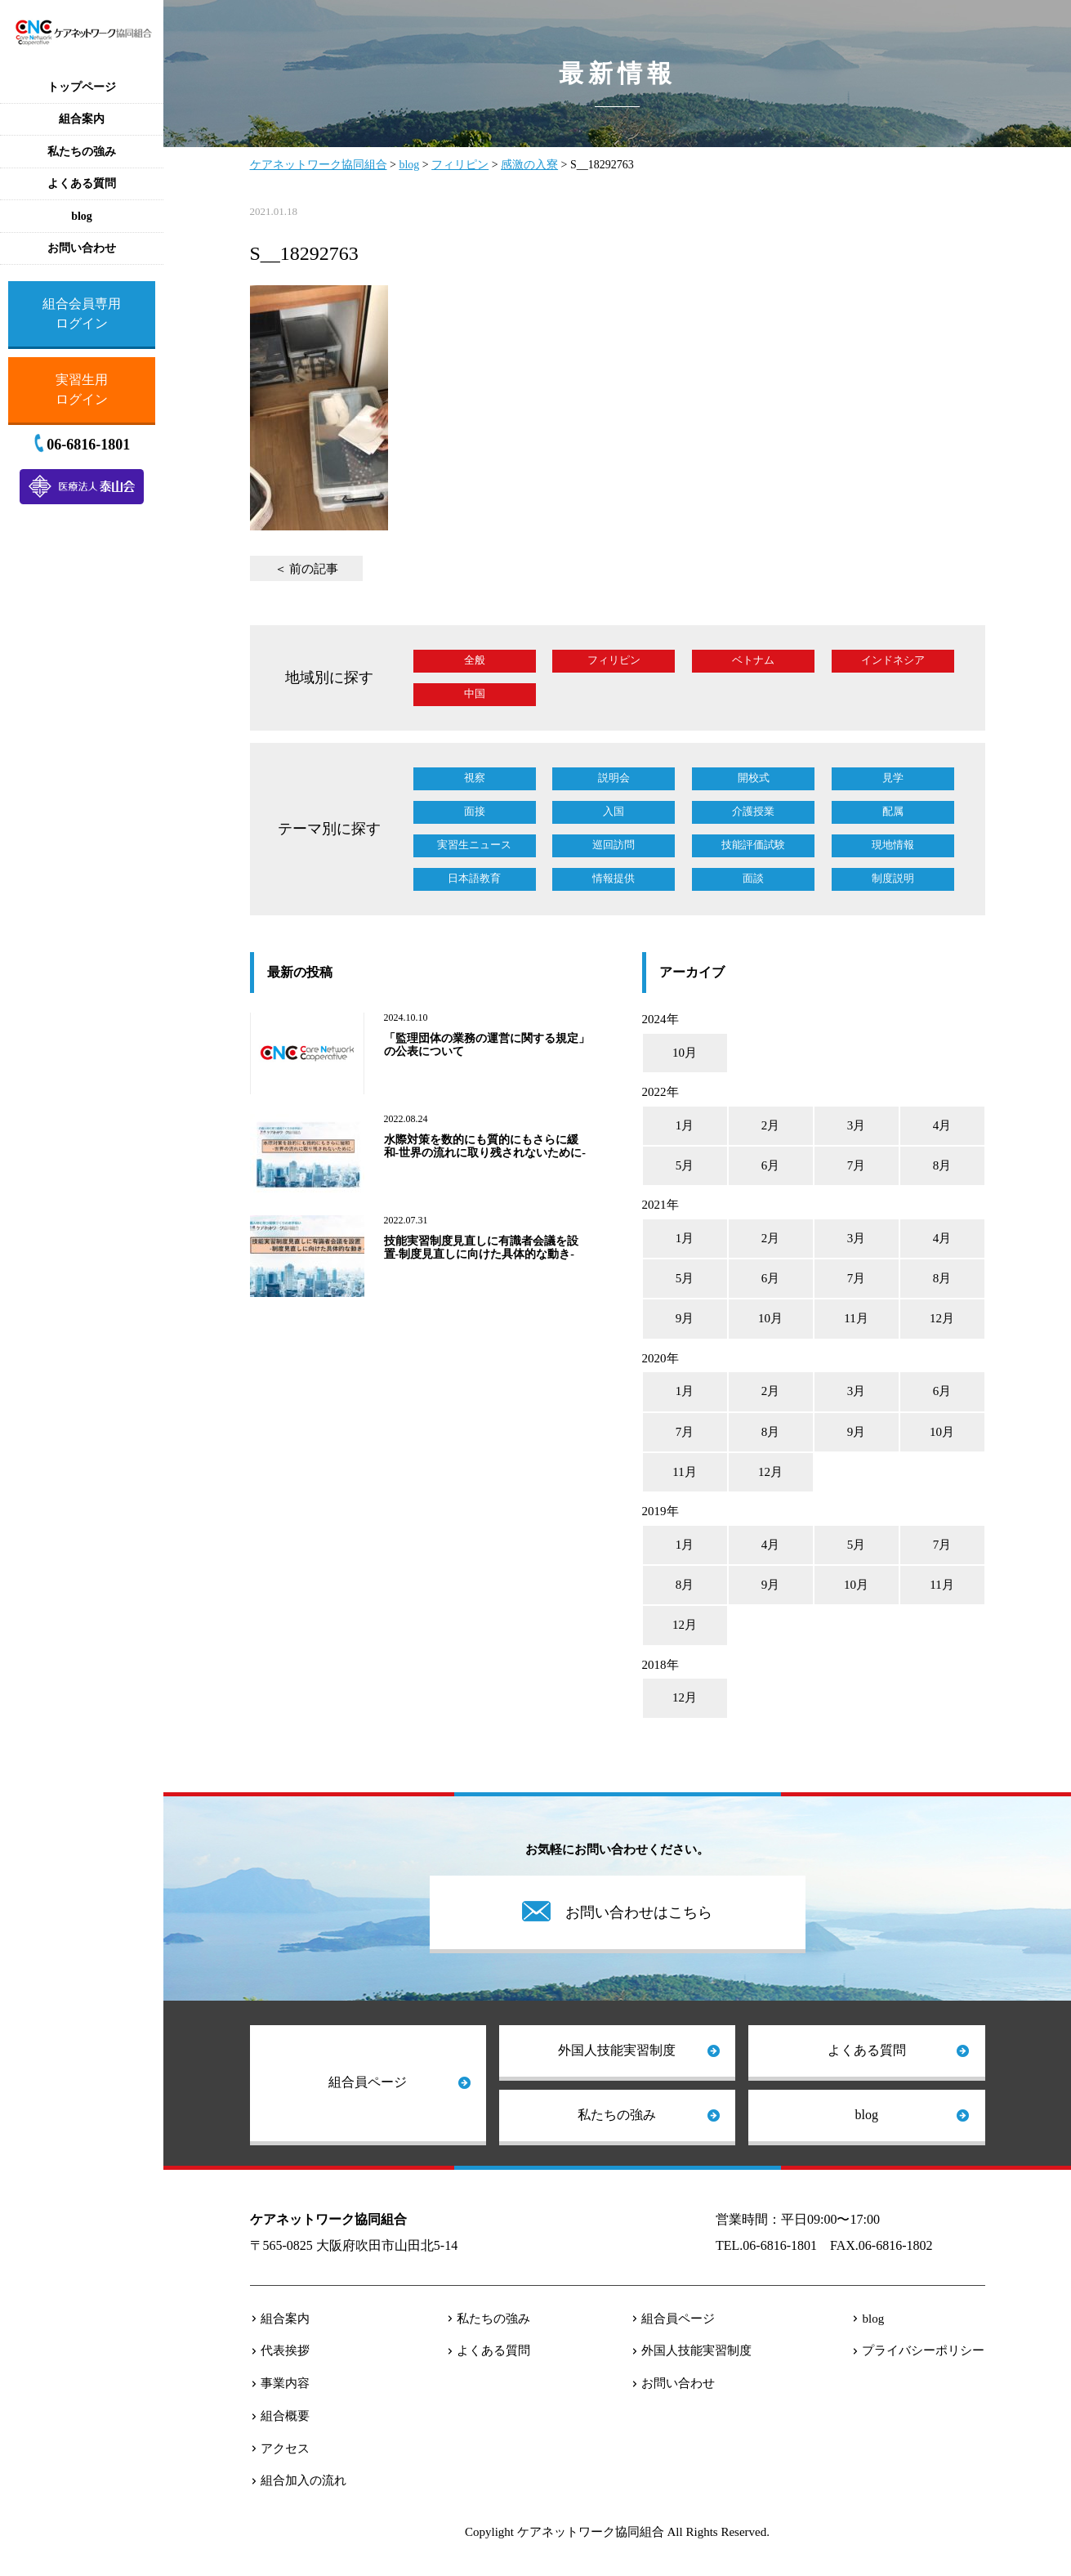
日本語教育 (474, 878)
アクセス (285, 2448)
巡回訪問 (613, 845)
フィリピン (613, 660)
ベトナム (753, 660)
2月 (770, 1125)
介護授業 (753, 811)
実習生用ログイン (82, 389)
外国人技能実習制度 (617, 2050)
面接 (474, 811)
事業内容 (285, 2383)
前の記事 (313, 568)
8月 (942, 1165)
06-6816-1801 (88, 444)
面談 (753, 878)
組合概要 (285, 2415)
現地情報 (893, 845)
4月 (942, 1125)
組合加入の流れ (303, 2480)
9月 (685, 1318)
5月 (685, 1165)
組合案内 (285, 2318)
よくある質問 (867, 2050)
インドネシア (893, 660)
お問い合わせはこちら (638, 1912)
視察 (474, 777)
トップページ (81, 87)
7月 (856, 1165)
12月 (942, 1318)
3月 (856, 1125)
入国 (613, 811)
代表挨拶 (285, 2350)
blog (866, 2115)
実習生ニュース (474, 845)
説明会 (614, 777)
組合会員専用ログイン (81, 313)
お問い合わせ (678, 2383)
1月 (685, 1125)
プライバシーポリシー (923, 2350)
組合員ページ (367, 2082)
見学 (893, 777)
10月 (684, 1052)
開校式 (754, 777)
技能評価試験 (753, 845)
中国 (474, 693)
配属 (893, 811)
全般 (474, 660)
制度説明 (893, 878)
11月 (856, 1318)
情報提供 (613, 878)
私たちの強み (617, 2115)
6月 (770, 1165)
